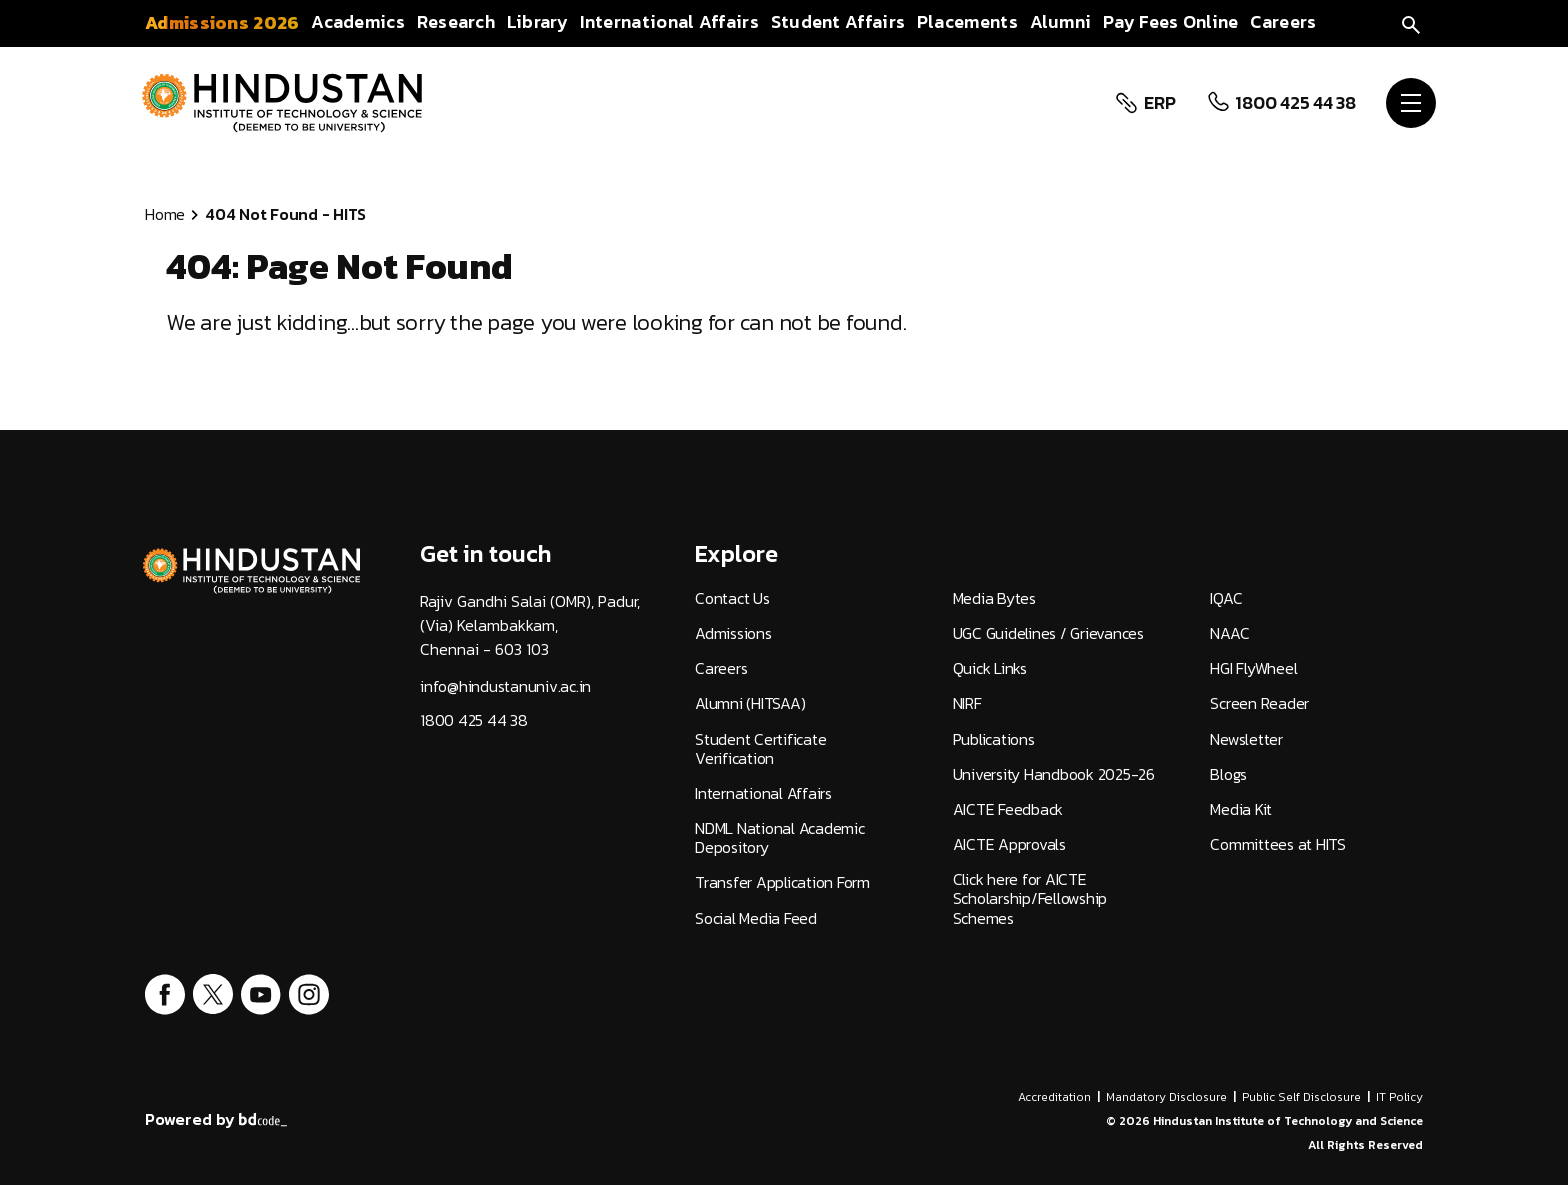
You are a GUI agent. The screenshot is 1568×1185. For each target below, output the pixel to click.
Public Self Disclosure (1301, 1097)
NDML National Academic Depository (780, 838)
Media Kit (1241, 809)
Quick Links (990, 668)
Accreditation (1054, 1097)
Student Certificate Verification (760, 749)
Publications (994, 739)
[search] (1411, 22)
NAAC (1229, 633)
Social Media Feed (756, 918)
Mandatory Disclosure (1166, 1097)
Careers (721, 668)
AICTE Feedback (1008, 809)
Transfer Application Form (782, 882)
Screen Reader (1259, 703)
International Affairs (763, 793)
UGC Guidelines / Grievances (1048, 633)
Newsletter (1246, 739)
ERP (1159, 103)
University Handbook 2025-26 (1054, 774)
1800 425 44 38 (1295, 103)
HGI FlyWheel (1253, 668)
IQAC (1226, 598)
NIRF (967, 703)
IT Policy (1399, 1097)
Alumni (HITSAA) (750, 703)
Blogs (1228, 774)
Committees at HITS (1278, 844)
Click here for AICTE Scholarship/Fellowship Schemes (1030, 899)
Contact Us (732, 598)
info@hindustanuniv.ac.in (505, 686)
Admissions (733, 633)
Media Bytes (994, 598)
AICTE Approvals (1009, 844)
